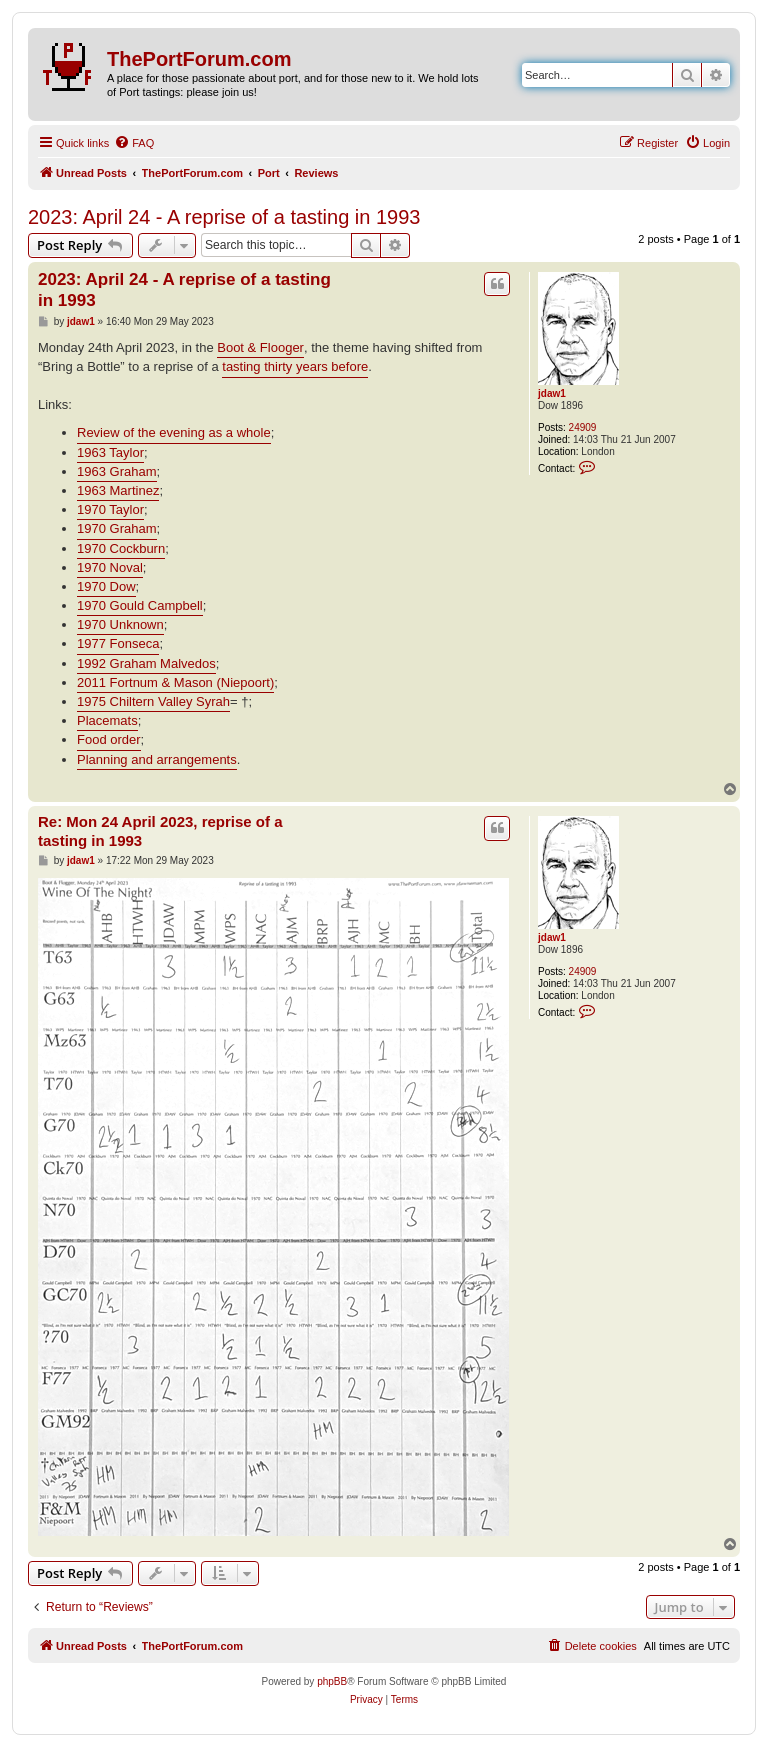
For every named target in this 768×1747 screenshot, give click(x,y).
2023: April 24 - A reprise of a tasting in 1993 (224, 217)
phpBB (332, 1681)
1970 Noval (110, 567)
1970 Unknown (120, 624)
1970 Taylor (110, 509)
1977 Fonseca (118, 643)
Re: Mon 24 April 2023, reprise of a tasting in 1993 (160, 831)
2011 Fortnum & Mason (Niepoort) (175, 682)
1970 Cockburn (121, 548)
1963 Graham (117, 471)
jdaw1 (552, 393)
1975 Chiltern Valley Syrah (153, 701)
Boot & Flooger (260, 347)
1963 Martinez (118, 490)
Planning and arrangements (157, 759)
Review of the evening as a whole (174, 432)
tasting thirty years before (295, 366)
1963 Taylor (110, 452)
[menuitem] (134, 143)
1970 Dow (106, 586)
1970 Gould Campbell (140, 605)
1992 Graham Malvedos (146, 663)
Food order (109, 739)
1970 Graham (117, 528)
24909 (583, 427)
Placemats (107, 720)
